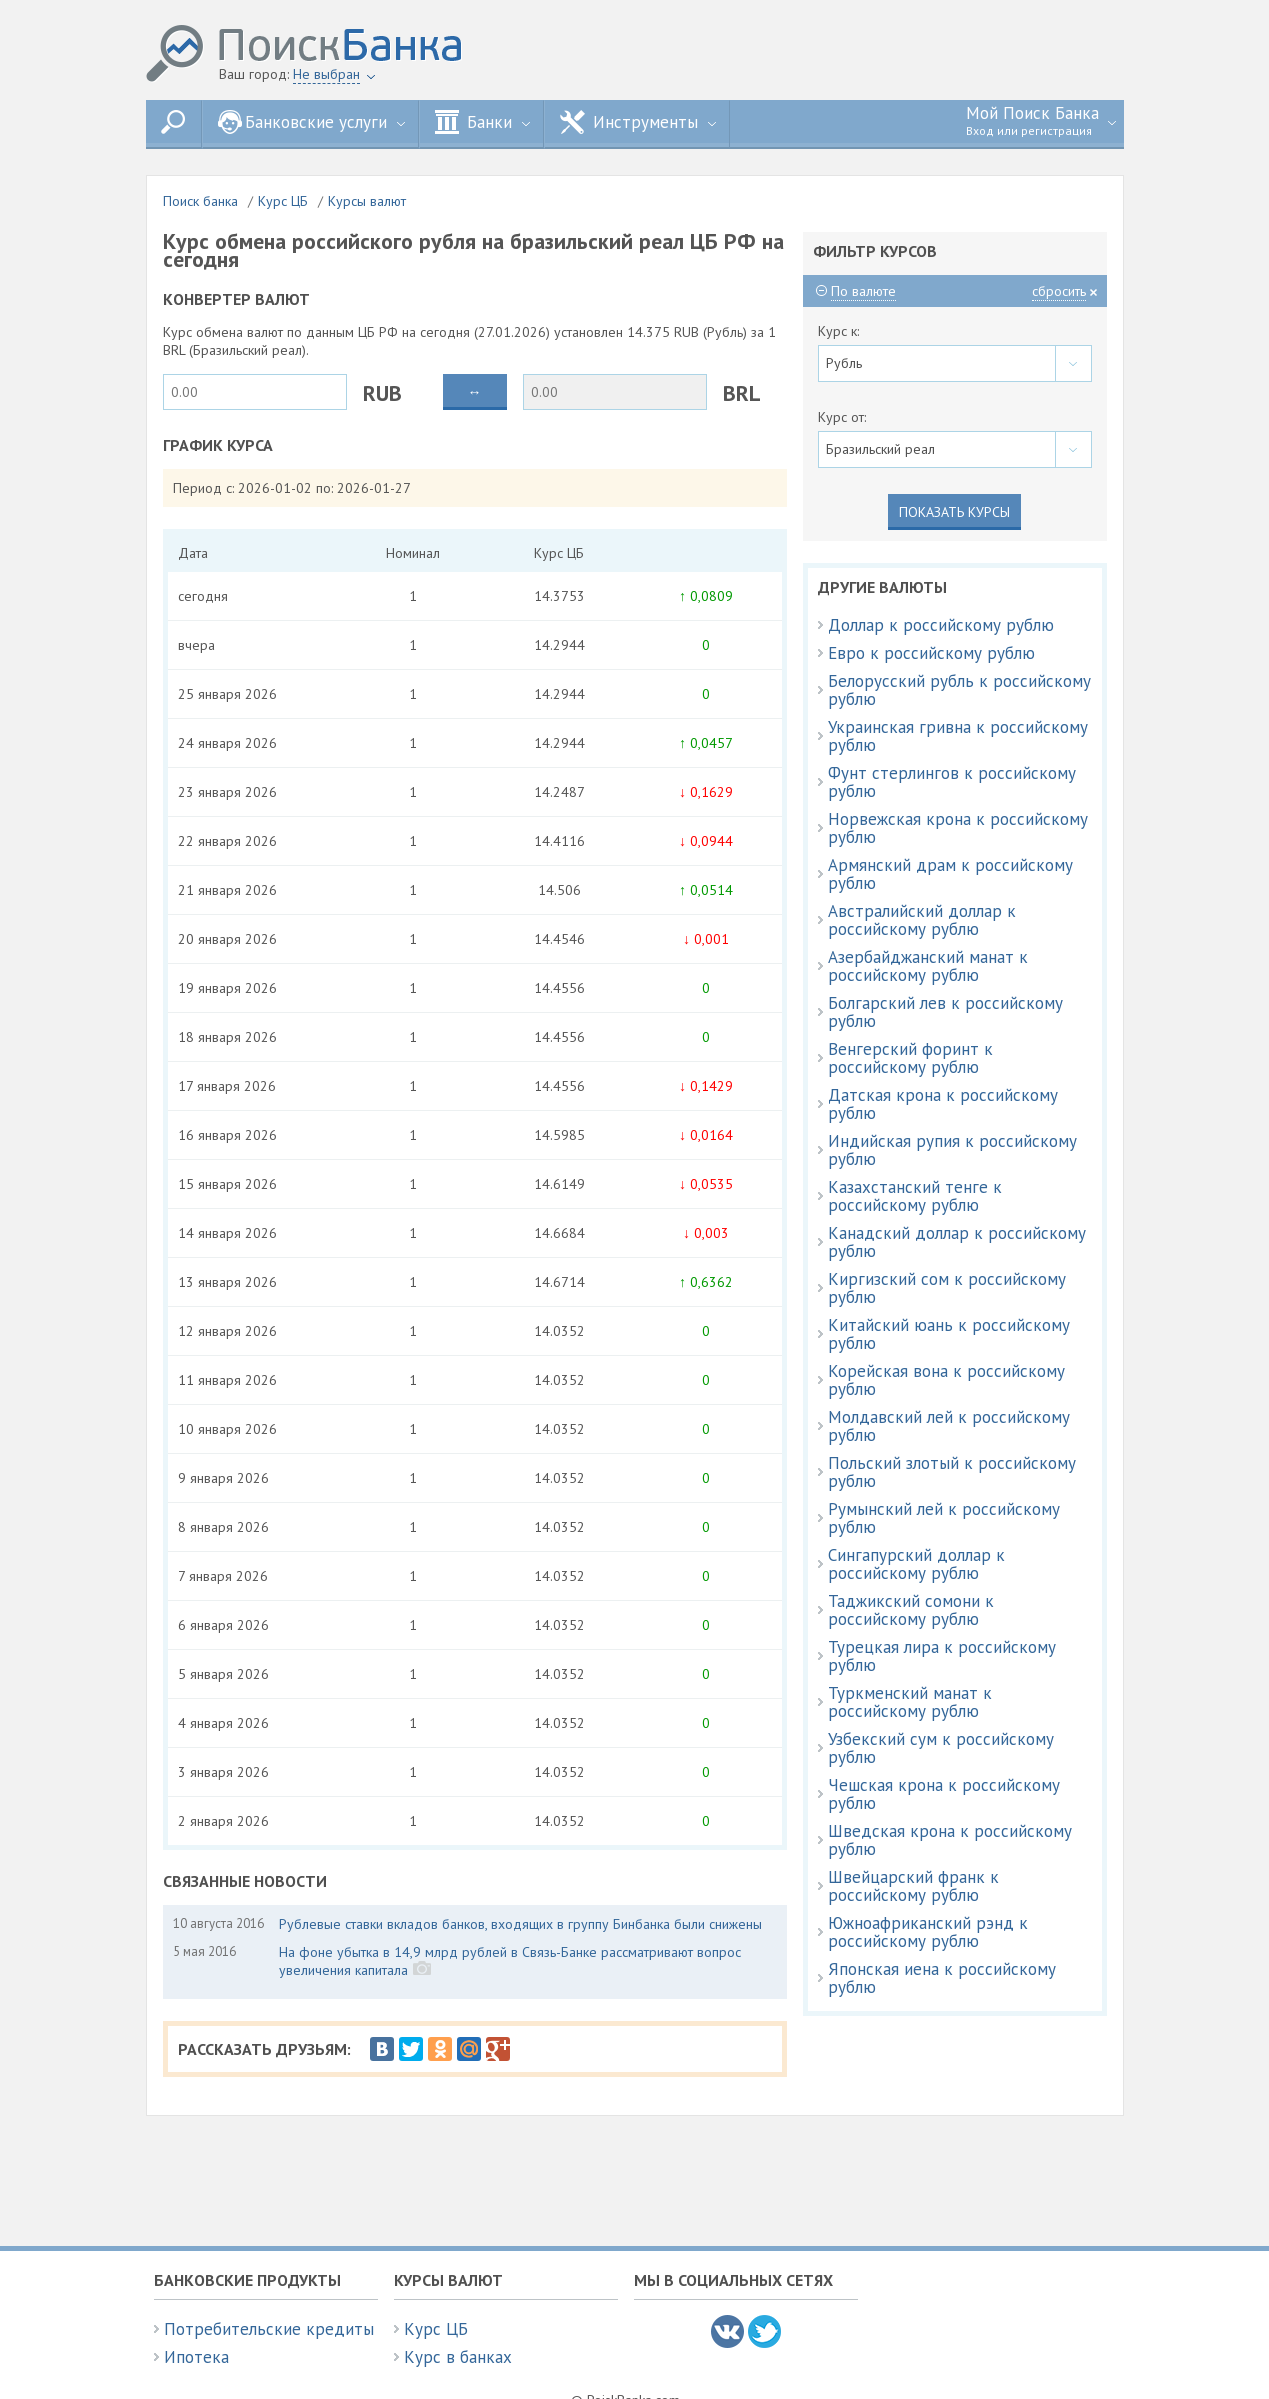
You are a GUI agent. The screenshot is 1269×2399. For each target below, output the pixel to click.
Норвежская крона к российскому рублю (958, 828)
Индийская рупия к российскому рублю (952, 1150)
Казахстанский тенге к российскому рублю (915, 1196)
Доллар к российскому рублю (941, 625)
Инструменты (638, 122)
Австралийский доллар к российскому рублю (922, 920)
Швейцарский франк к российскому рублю (913, 1886)
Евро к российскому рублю (931, 653)
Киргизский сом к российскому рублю (947, 1288)
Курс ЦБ (283, 201)
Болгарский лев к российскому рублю (945, 1012)
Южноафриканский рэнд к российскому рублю (928, 1932)
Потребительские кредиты (269, 2329)
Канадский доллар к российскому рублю (957, 1242)
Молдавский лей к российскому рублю (949, 1426)
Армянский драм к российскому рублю (950, 874)
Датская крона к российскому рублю (943, 1104)
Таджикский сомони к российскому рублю (911, 1610)
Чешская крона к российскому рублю (944, 1794)
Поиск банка (200, 201)
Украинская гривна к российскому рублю (958, 736)
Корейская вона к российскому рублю (946, 1380)
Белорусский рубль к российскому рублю (959, 690)
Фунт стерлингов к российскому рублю (952, 782)
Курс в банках (458, 2357)
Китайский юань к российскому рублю (949, 1334)
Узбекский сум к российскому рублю (941, 1748)
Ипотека (196, 2357)
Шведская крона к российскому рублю (950, 1840)
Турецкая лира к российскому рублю (942, 1656)
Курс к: (838, 331)
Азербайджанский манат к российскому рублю (928, 966)
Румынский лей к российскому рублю (944, 1518)
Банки (482, 122)
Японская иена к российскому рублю (942, 1978)
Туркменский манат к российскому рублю (910, 1702)
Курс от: (842, 417)
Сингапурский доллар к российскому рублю (916, 1564)
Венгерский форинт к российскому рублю (910, 1058)
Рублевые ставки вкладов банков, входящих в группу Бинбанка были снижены (520, 1924)
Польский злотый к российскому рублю (952, 1472)
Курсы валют (367, 201)
